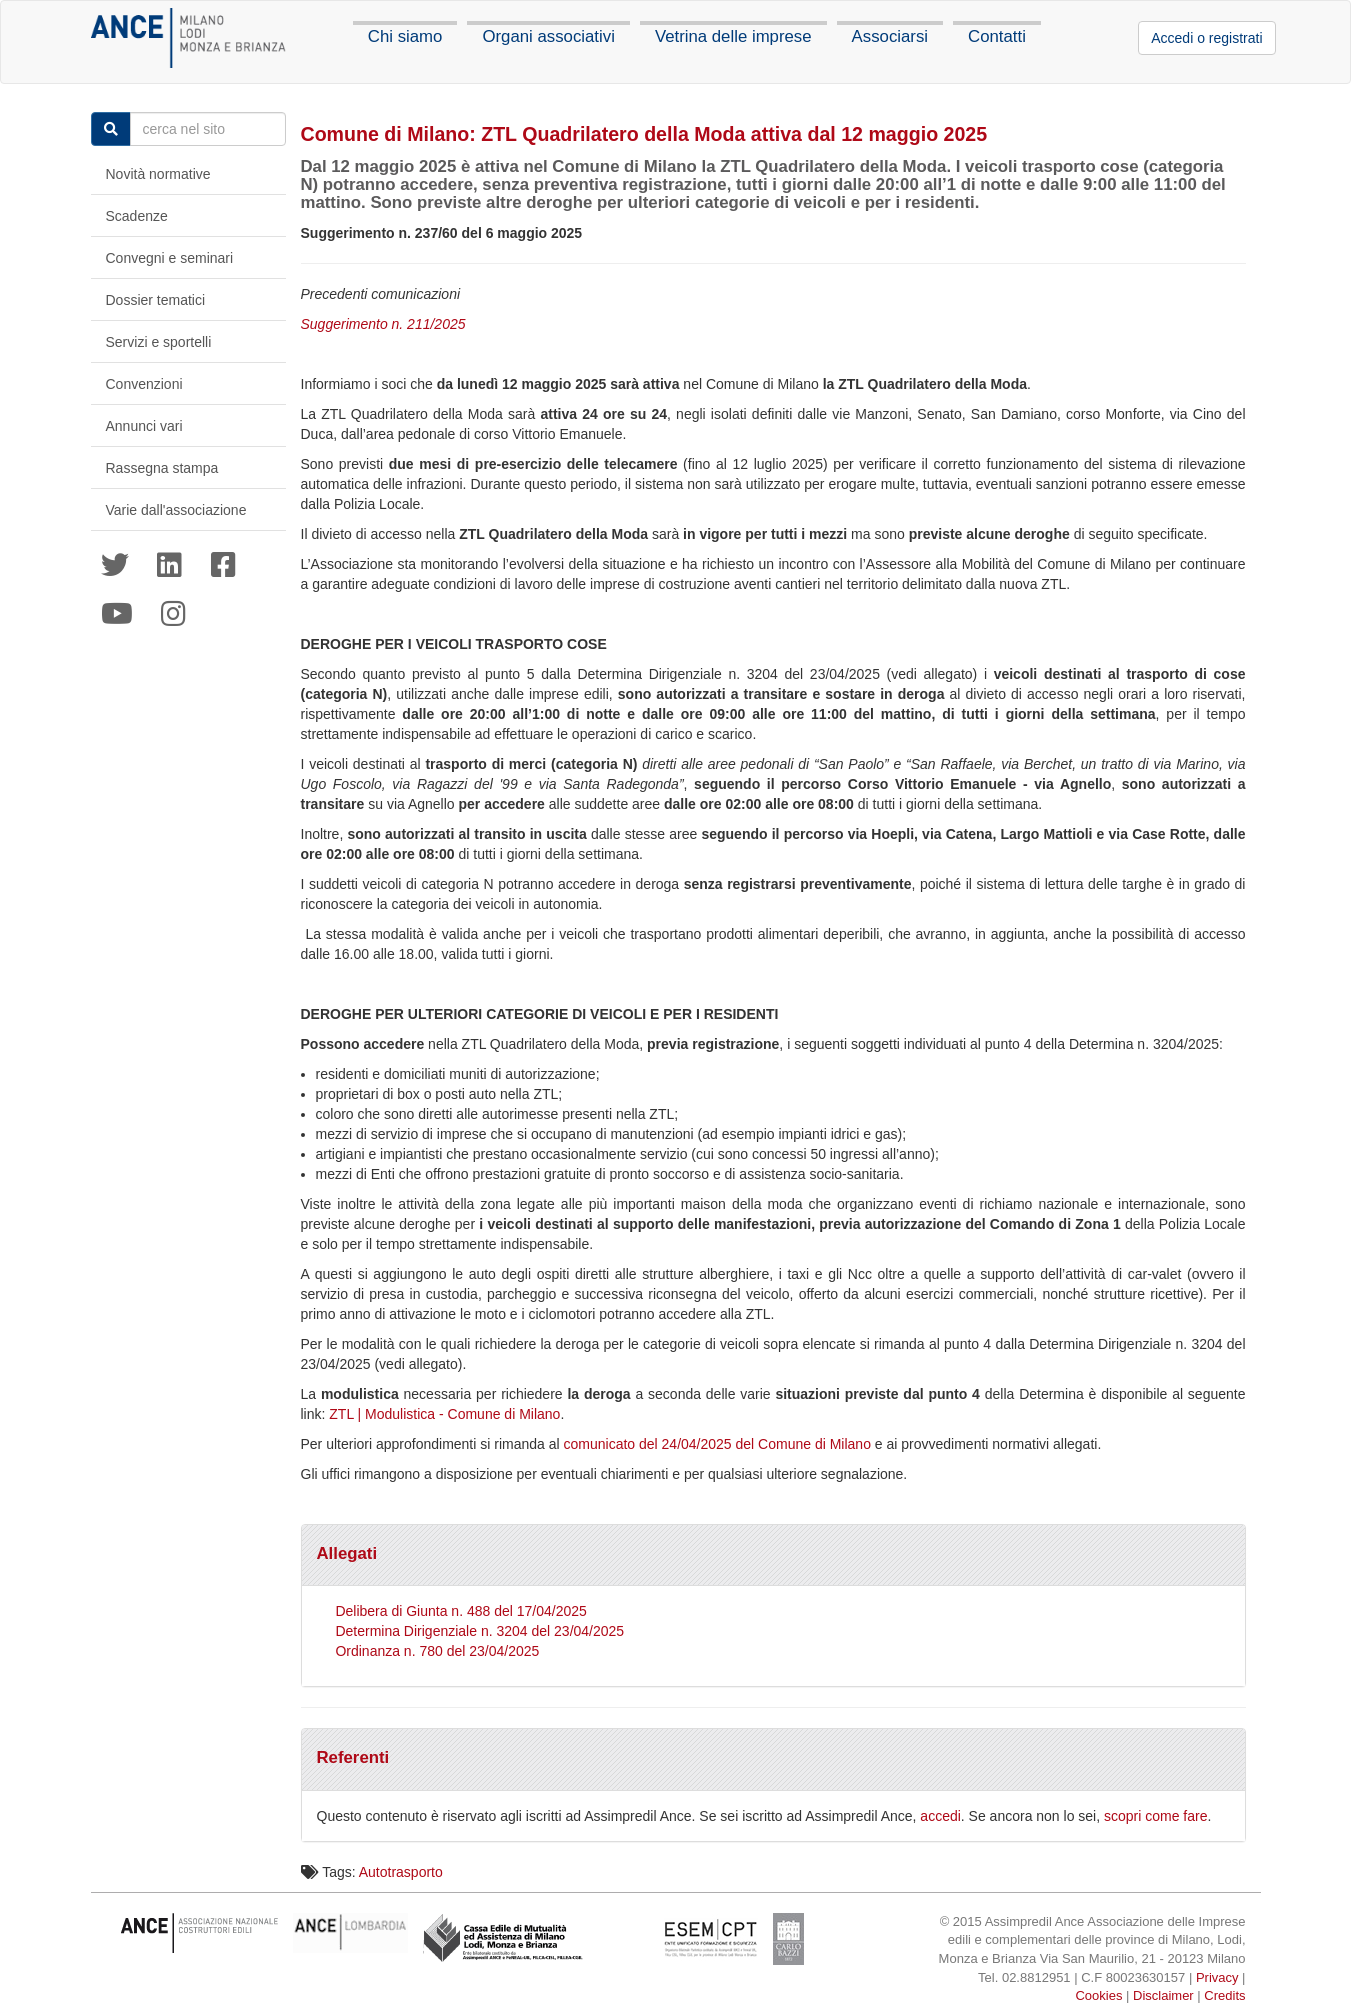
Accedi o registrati (1206, 38)
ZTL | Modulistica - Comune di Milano (442, 1414)
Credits (1224, 1995)
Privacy (1217, 1977)
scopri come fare (1155, 1816)
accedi (940, 1816)
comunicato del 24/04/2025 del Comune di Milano (717, 1444)
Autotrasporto (401, 1872)
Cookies (1098, 1995)
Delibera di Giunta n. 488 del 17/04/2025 (460, 1611)
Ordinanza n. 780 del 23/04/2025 (437, 1651)
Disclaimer (1163, 1995)
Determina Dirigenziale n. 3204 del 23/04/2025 (479, 1631)
